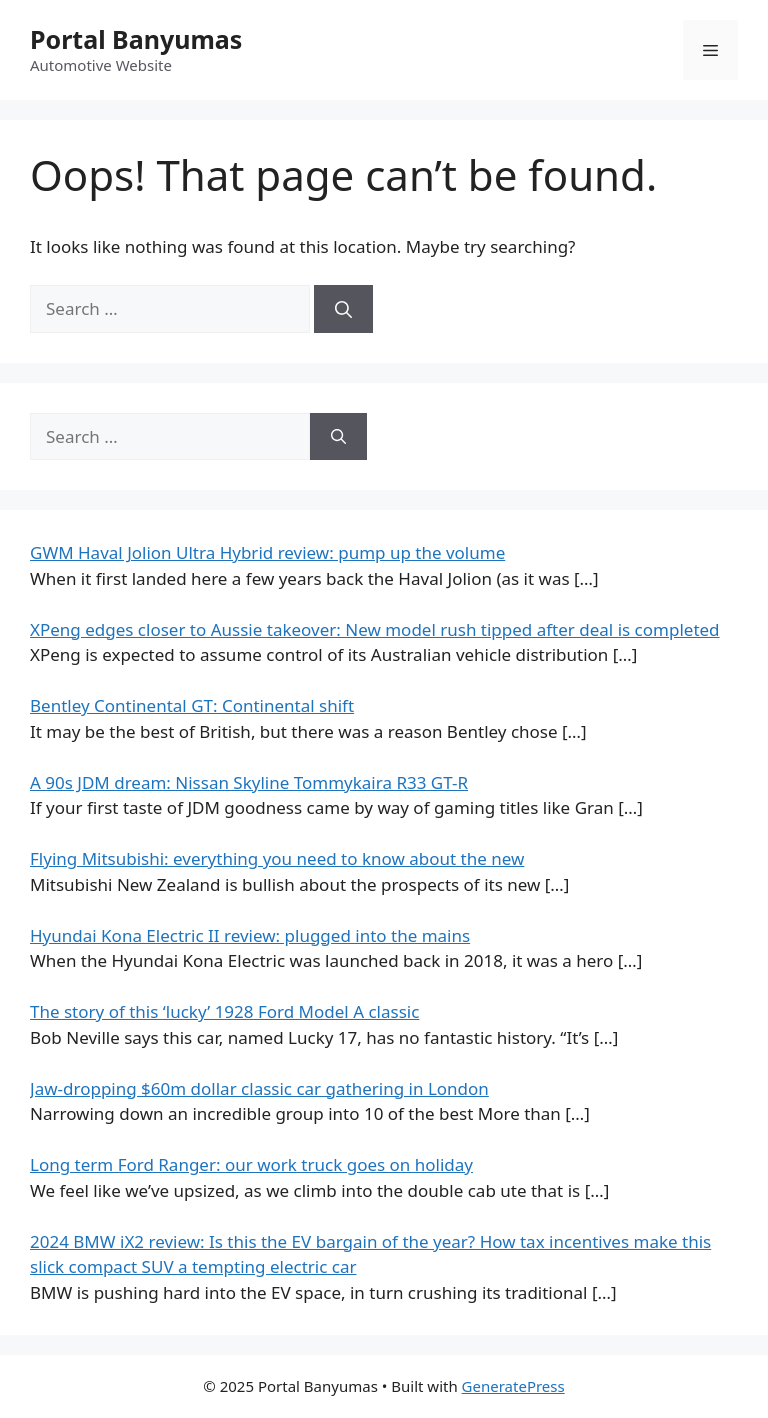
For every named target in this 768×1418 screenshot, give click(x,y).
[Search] (343, 309)
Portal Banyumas (136, 39)
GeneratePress (513, 1386)
